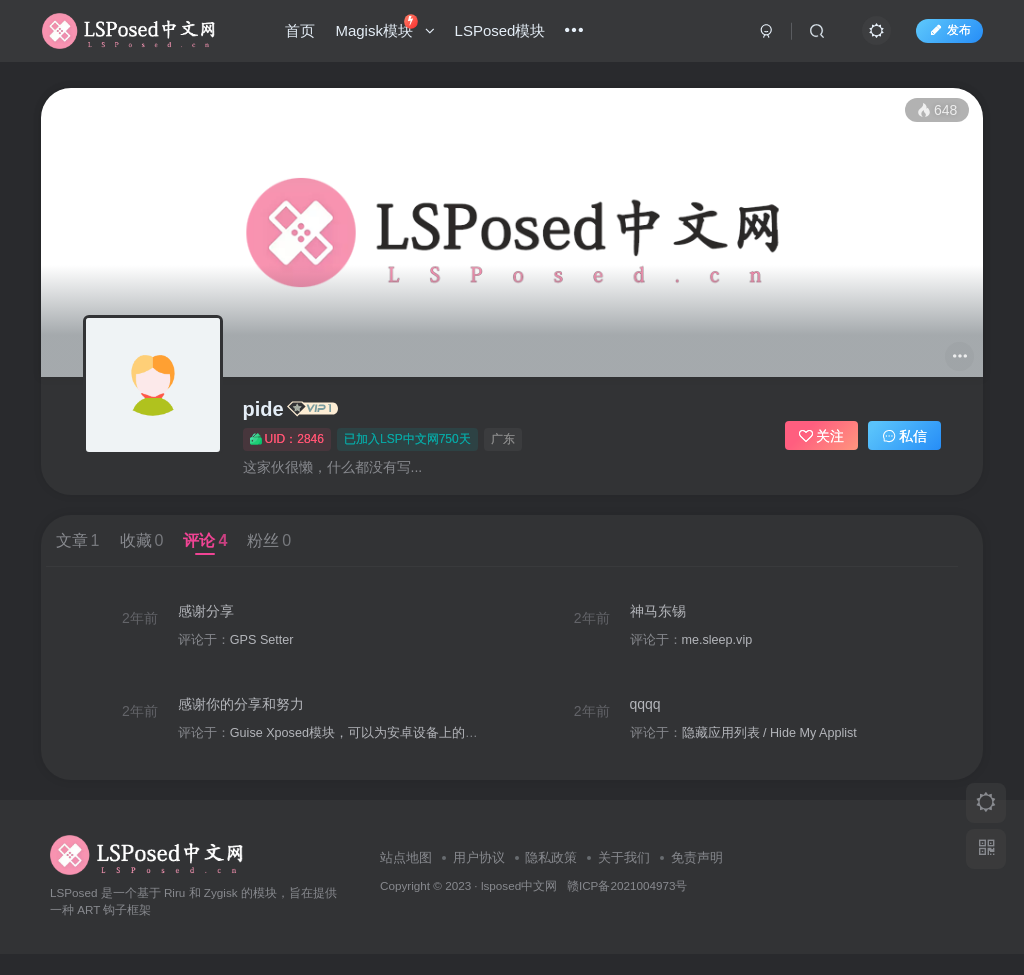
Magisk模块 (389, 29)
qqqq (655, 720)
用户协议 (479, 879)
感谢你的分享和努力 (247, 720)
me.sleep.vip (727, 645)
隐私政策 (551, 879)
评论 (205, 540)
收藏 (142, 540)
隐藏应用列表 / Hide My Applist (779, 748)
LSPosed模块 (504, 33)
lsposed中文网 (519, 906)
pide (263, 409)
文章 (78, 540)
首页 (305, 33)
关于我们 (624, 879)
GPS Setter (268, 645)
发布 (945, 33)
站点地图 (406, 879)
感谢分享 (212, 616)
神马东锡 (668, 616)
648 (937, 110)
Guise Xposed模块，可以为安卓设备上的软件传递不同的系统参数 (425, 748)
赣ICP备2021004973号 (627, 906)
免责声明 (697, 879)
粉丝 (269, 540)
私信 (905, 436)
